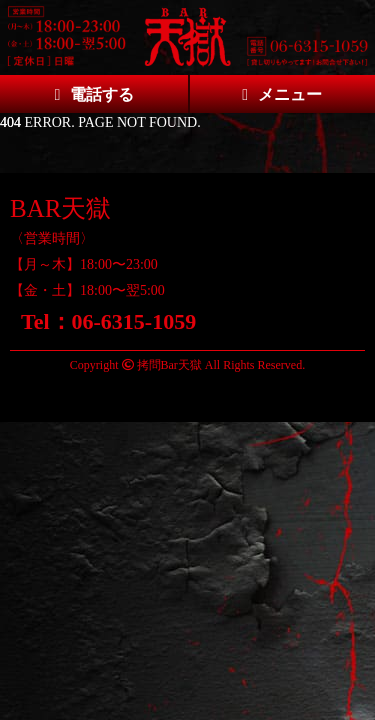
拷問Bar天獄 (169, 365)
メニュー (282, 94)
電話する (94, 94)
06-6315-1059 (134, 321)
